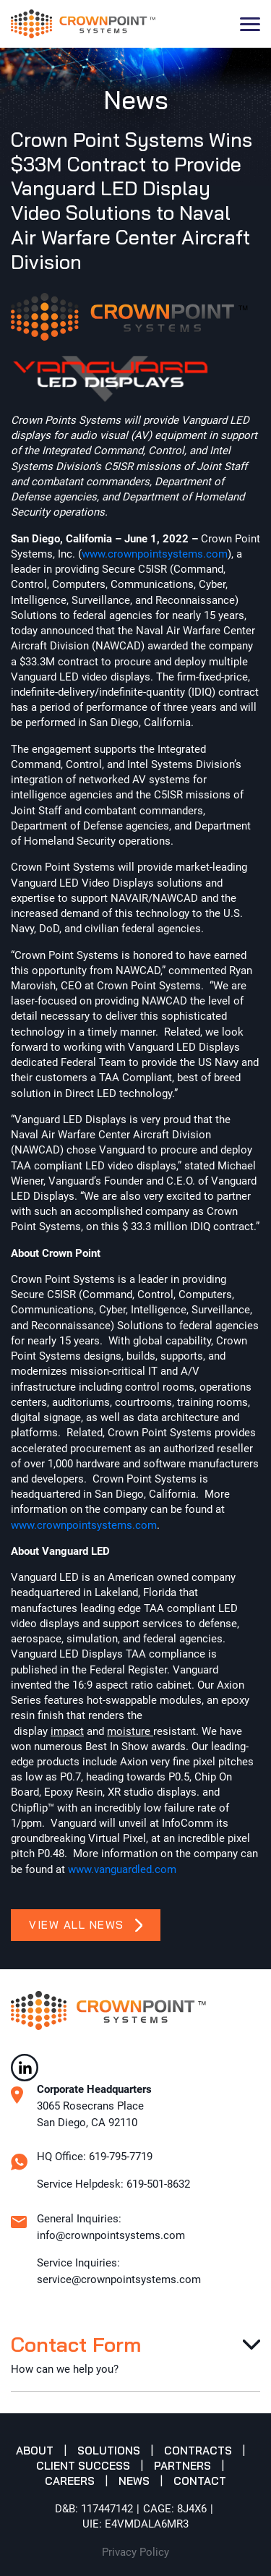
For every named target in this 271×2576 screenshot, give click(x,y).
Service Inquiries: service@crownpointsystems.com (119, 2271)
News (134, 2481)
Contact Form (76, 2344)
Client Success (83, 2466)
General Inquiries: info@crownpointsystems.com (111, 2227)
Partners (182, 2466)
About (34, 2450)
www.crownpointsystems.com (155, 553)
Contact (199, 2481)
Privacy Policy (135, 2552)
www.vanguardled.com (122, 1869)
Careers (70, 2481)
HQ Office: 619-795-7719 (94, 2156)
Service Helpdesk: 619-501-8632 (113, 2184)
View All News (85, 1925)
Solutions (108, 2450)
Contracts (198, 2450)
